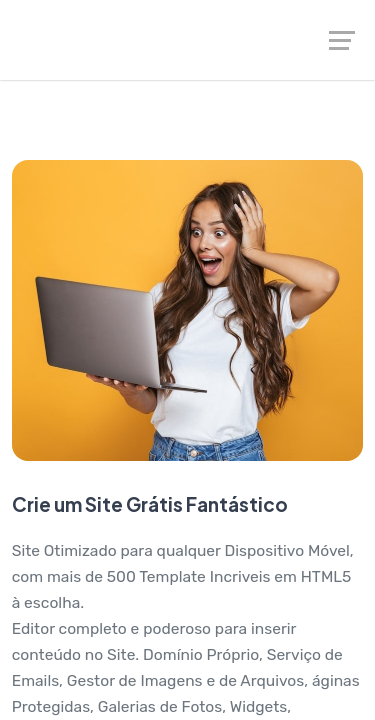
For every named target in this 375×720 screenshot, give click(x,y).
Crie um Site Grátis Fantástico (150, 504)
